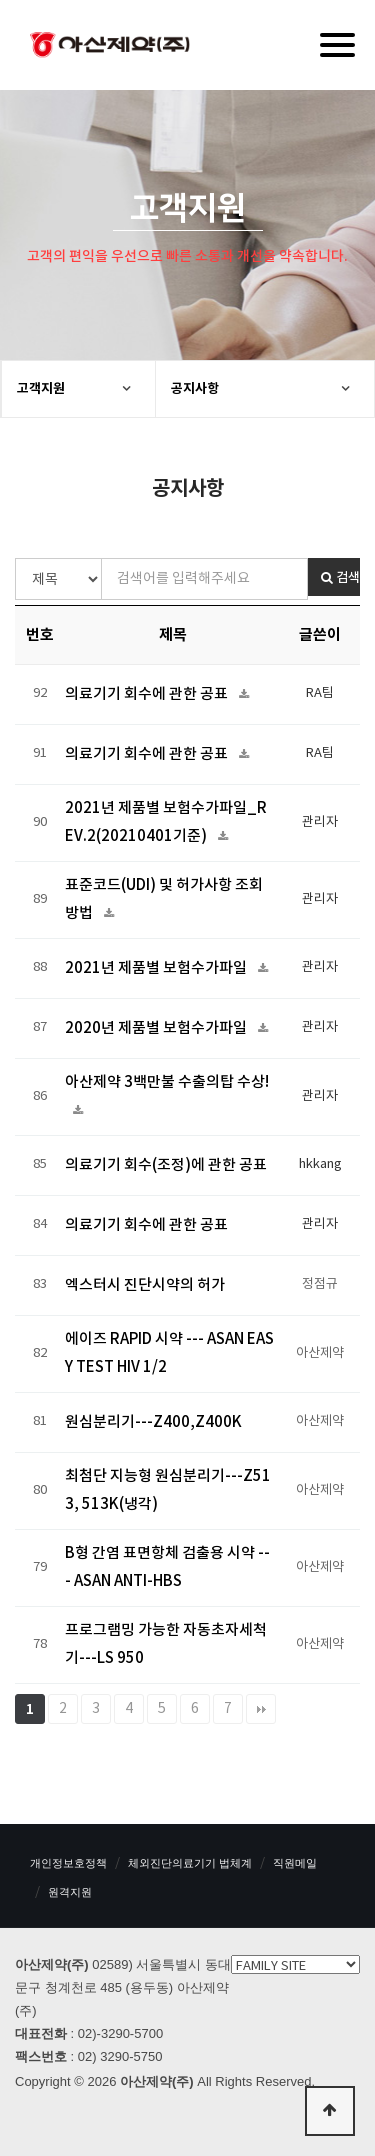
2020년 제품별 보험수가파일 (157, 1028)
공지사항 (195, 389)
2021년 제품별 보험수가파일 (157, 968)
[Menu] (337, 45)
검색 (340, 578)
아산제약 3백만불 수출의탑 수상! (167, 1082)
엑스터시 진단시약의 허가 (145, 1285)
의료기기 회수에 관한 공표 (148, 694)
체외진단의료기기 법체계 (190, 1863)
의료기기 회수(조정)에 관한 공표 (166, 1165)
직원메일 (295, 1863)
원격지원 (70, 1892)
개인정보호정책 (68, 1863)
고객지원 (41, 389)
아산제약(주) (110, 47)
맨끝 (261, 1709)
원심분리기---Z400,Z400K (153, 1422)
